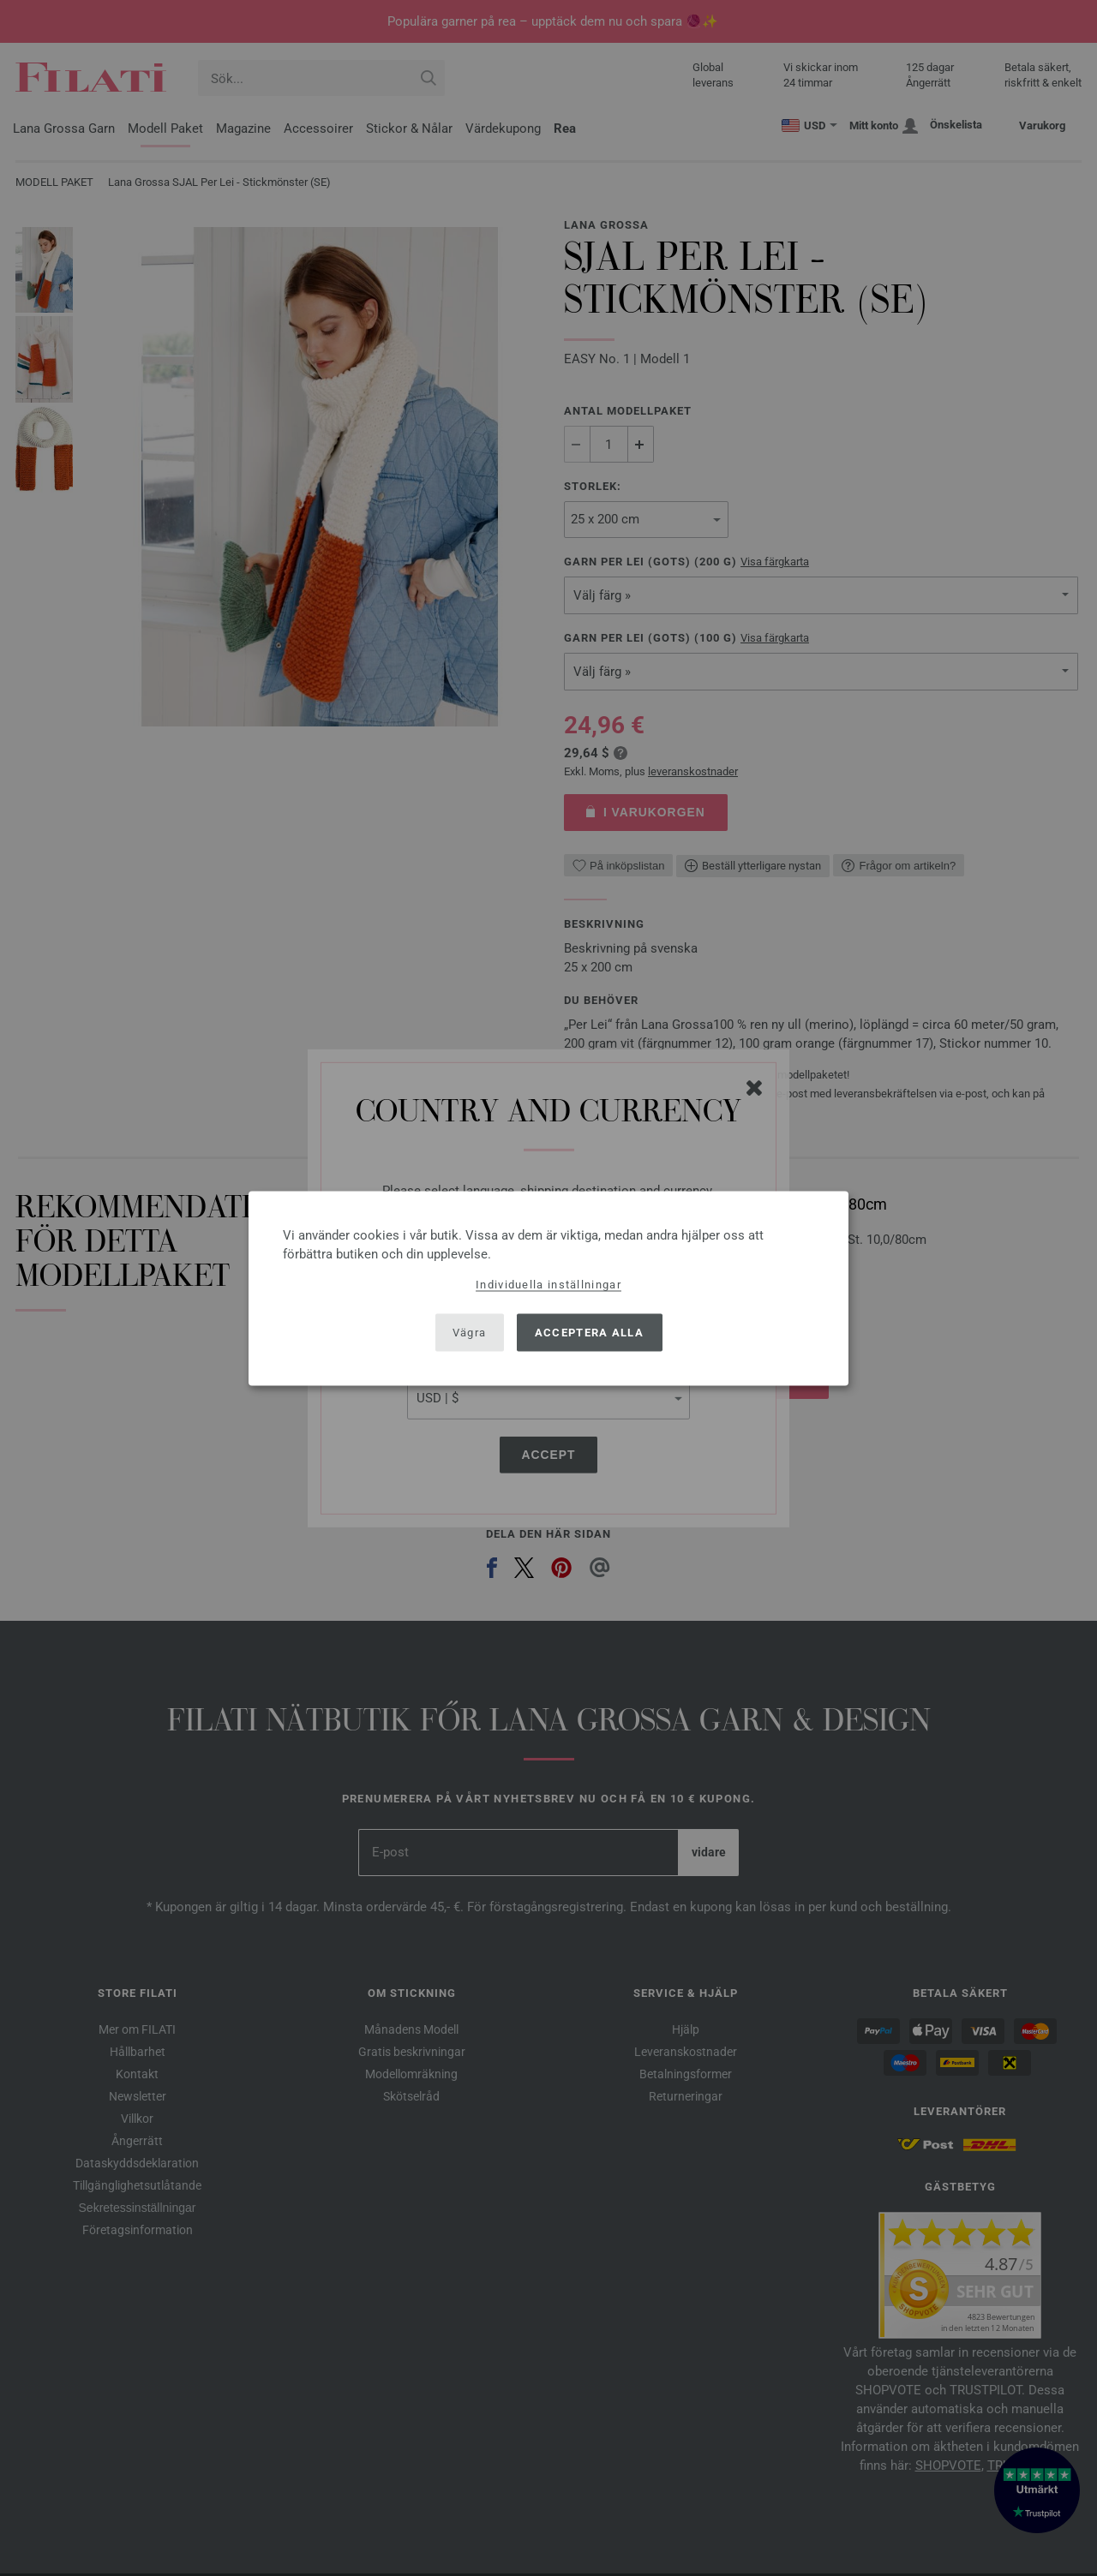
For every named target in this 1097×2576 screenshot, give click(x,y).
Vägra (470, 1332)
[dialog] (548, 1288)
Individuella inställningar (548, 1283)
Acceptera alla (589, 1332)
